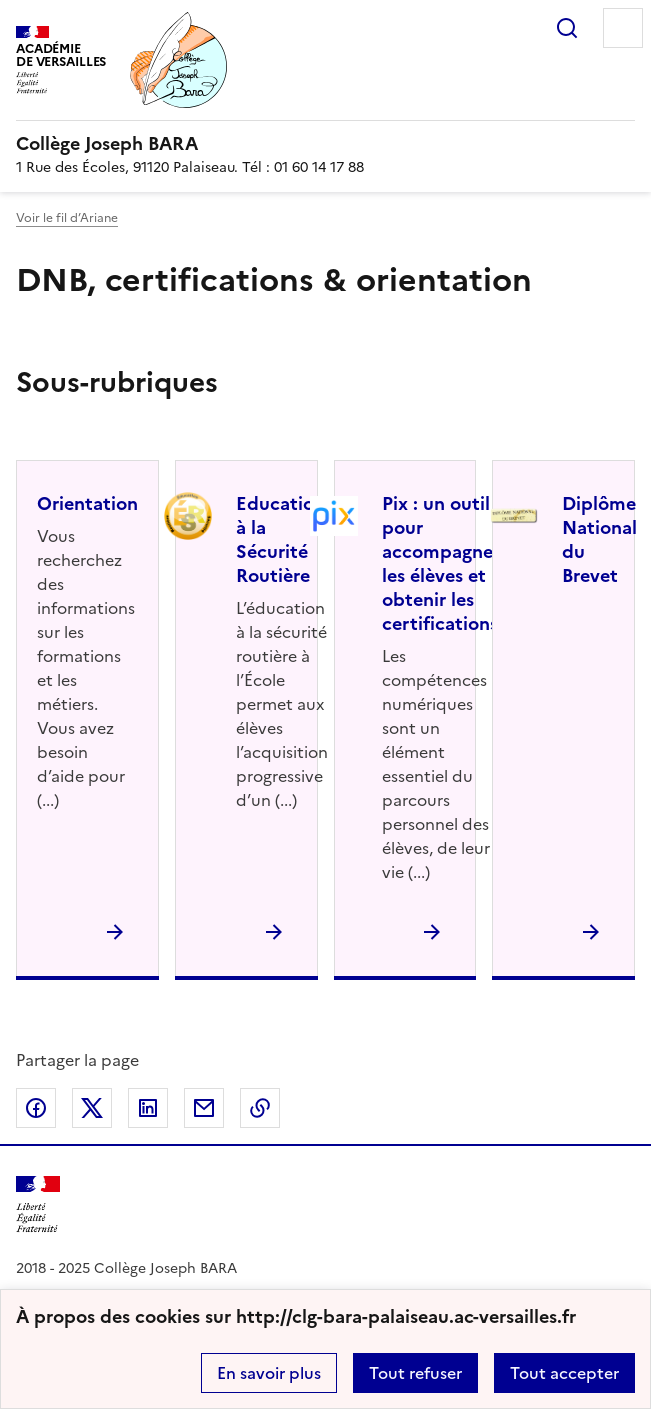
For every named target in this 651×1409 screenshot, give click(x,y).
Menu (623, 28)
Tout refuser (415, 1373)
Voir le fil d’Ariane (67, 218)
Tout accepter (564, 1373)
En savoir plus (269, 1373)
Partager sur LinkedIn (148, 1108)
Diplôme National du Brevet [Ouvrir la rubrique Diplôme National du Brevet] (599, 539)
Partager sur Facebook (36, 1108)
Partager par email (204, 1108)
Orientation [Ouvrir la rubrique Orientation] (87, 503)
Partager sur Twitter (92, 1108)
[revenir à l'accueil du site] (325, 144)
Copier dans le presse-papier (260, 1108)
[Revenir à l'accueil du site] (38, 1204)
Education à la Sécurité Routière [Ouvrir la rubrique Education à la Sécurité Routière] (280, 539)
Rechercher (567, 28)
